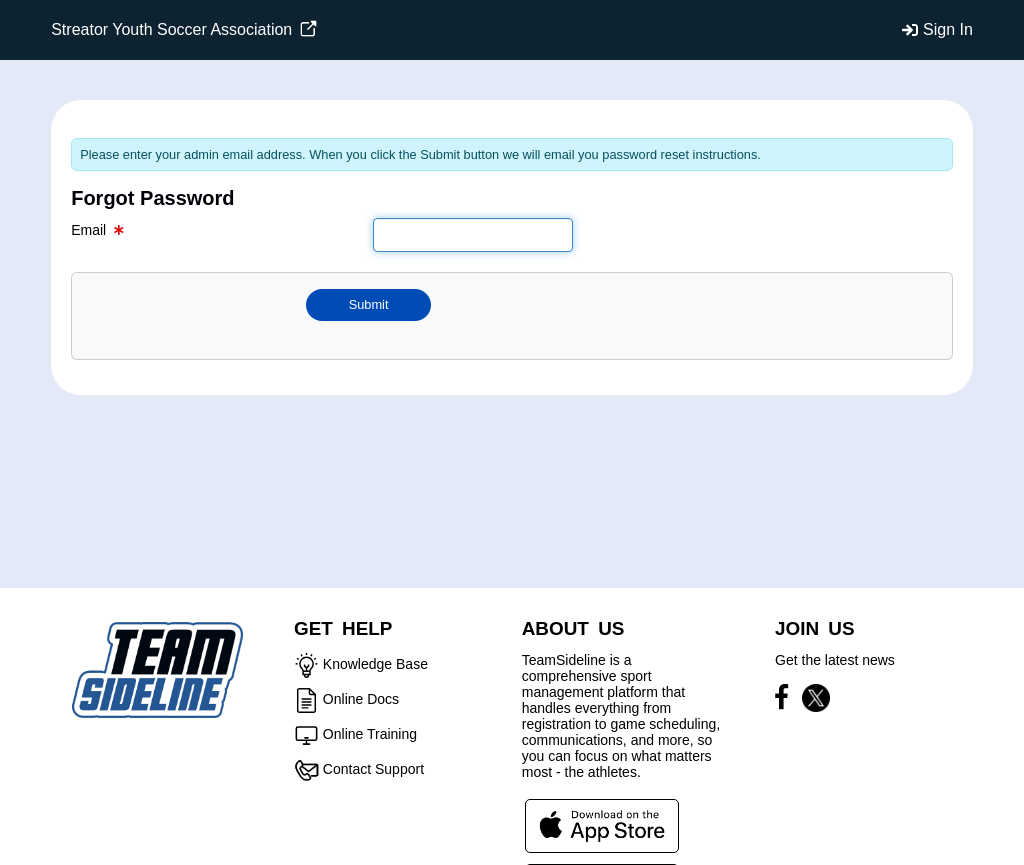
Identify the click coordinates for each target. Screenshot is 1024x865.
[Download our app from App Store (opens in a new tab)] (602, 825)
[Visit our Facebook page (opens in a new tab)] (786, 701)
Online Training (370, 734)
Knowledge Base (375, 664)
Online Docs (361, 699)
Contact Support (373, 769)
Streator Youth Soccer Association (183, 29)
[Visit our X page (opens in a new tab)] (816, 701)
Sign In (948, 29)
